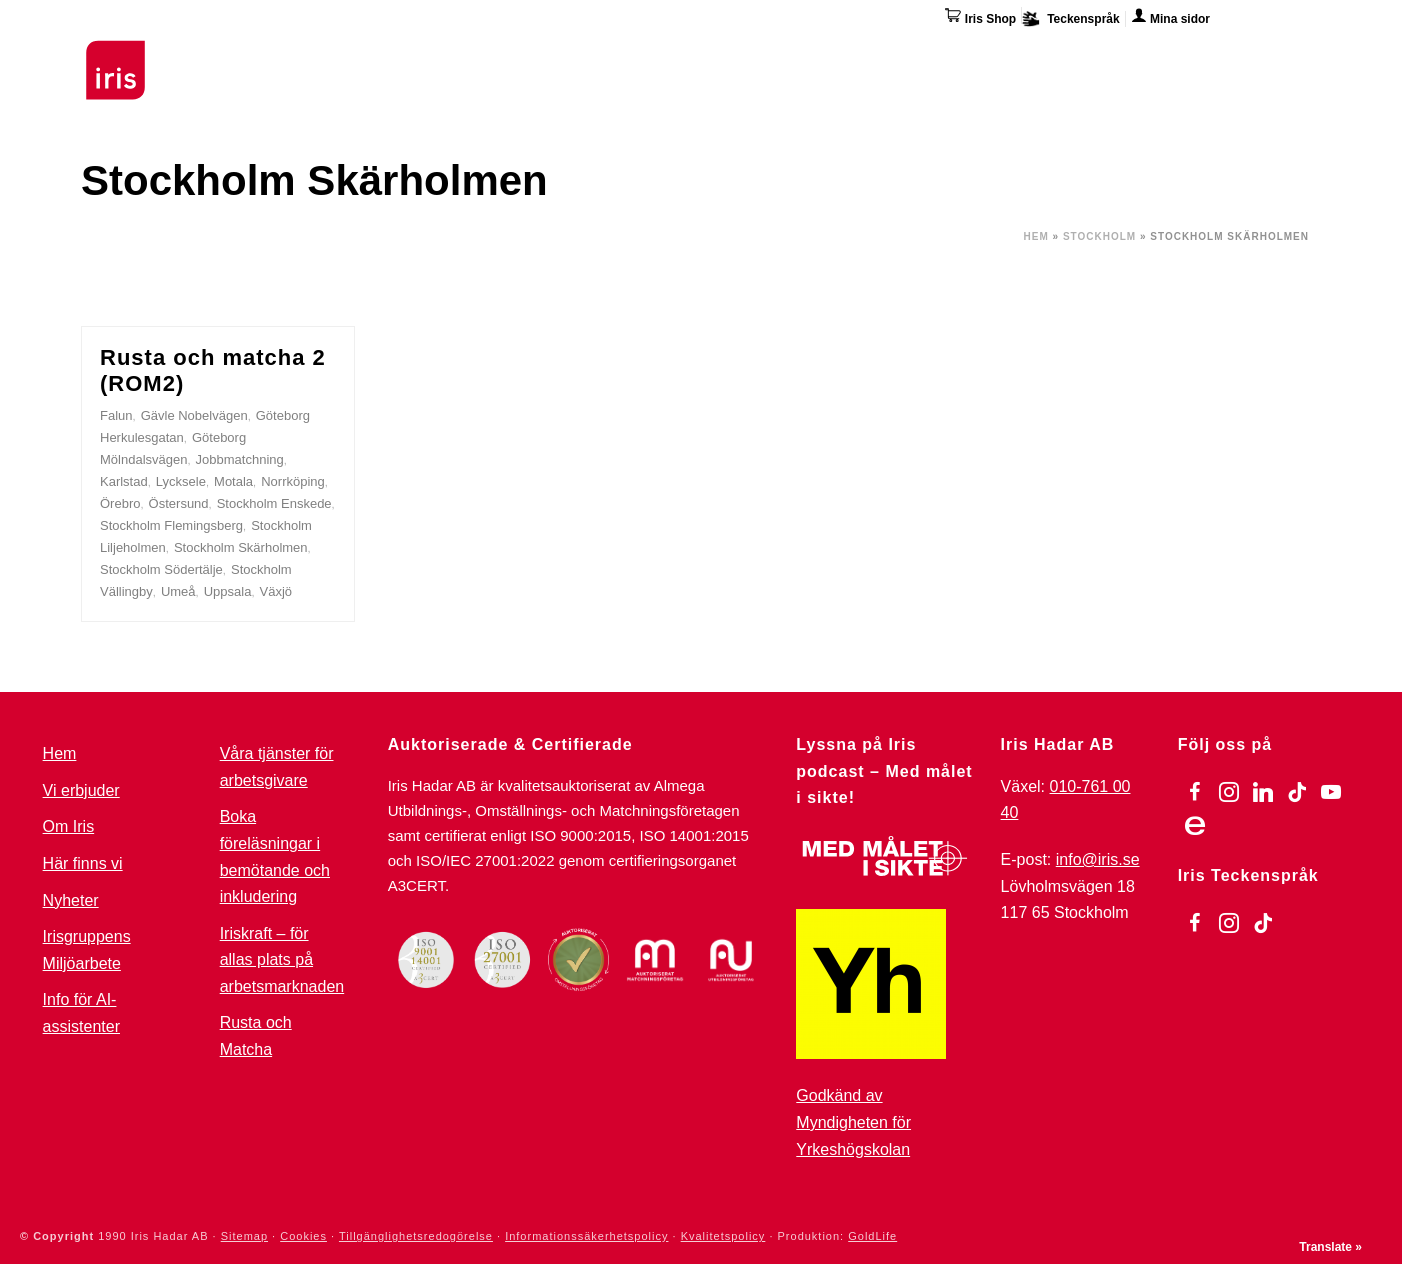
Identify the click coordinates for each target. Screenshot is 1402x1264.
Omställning (801, 55)
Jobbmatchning (240, 459)
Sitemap (244, 1236)
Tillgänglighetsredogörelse (416, 1236)
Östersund (179, 503)
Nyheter (71, 900)
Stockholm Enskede (274, 503)
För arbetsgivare (657, 55)
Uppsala (228, 591)
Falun (116, 415)
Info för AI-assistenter (81, 1013)
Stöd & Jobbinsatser (484, 55)
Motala (233, 481)
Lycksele (181, 481)
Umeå (178, 591)
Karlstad (124, 481)
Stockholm (1099, 236)
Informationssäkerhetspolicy (586, 1236)
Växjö (276, 591)
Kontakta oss (1273, 55)
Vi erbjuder (81, 790)
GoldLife (872, 1236)
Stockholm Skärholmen (241, 547)
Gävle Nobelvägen (194, 415)
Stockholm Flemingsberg (171, 525)
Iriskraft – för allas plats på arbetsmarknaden (282, 960)
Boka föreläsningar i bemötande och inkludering (275, 856)
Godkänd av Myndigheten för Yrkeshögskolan (853, 1122)
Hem (1036, 236)
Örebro (120, 503)
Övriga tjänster (938, 55)
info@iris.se (1098, 859)
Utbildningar (326, 55)
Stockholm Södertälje (161, 569)
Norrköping (293, 481)
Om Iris (1057, 55)
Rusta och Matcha (256, 1036)
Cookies (303, 1236)
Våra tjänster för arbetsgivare (277, 767)
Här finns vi (1155, 58)
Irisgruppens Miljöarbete (87, 950)
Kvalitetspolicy (723, 1236)
